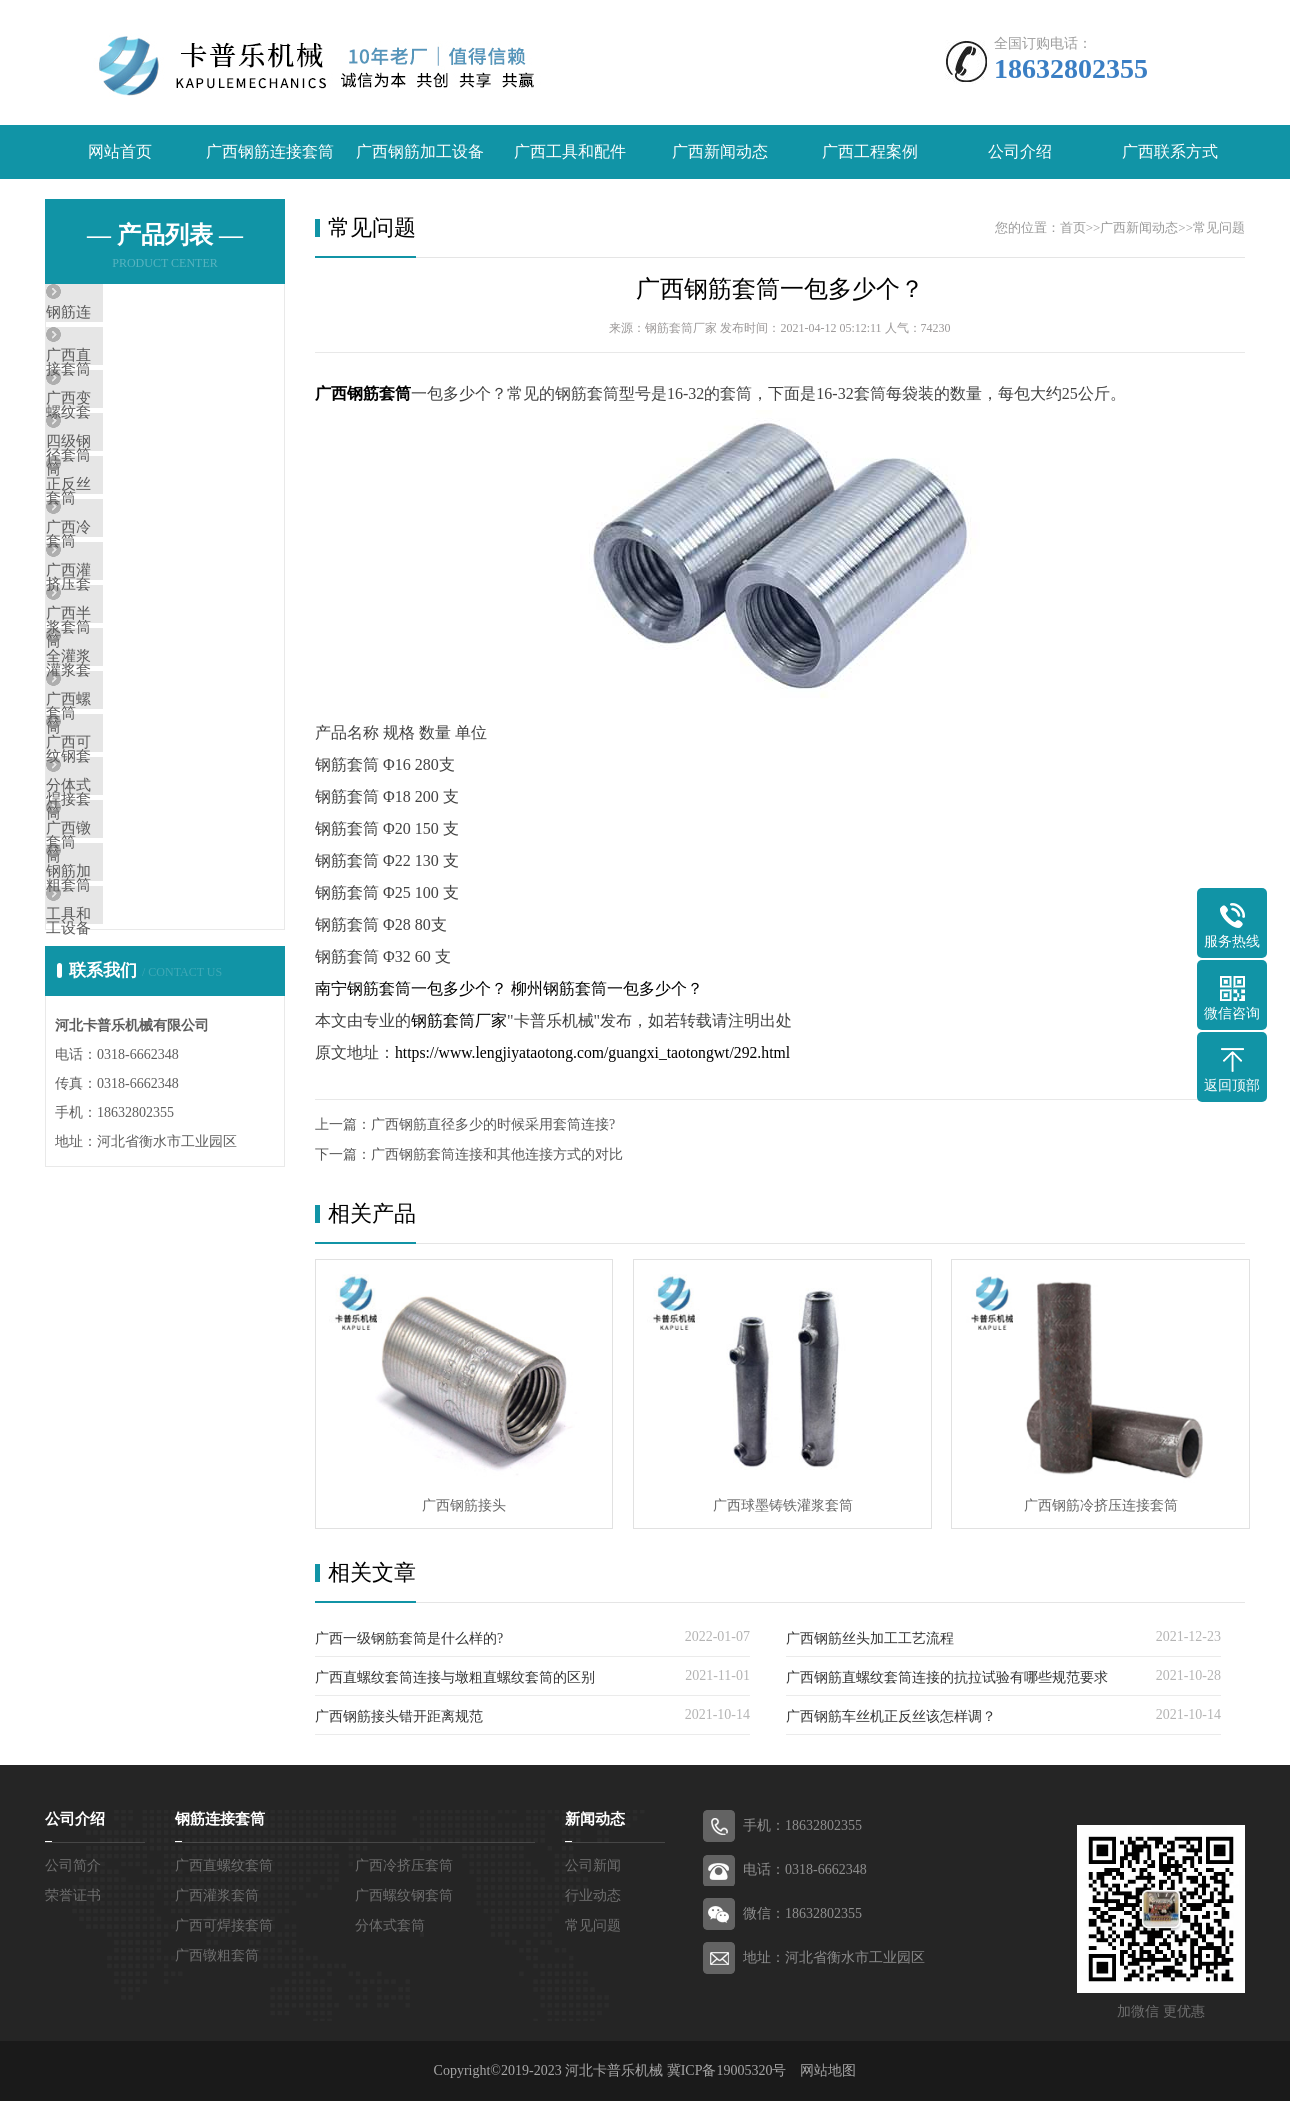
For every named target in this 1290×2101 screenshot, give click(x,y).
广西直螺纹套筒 (144, 374)
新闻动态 (595, 1819)
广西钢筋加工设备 (420, 152)
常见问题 (1219, 228)
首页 (1073, 228)
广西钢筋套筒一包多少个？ (780, 290)
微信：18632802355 (802, 1913)
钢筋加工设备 (137, 1082)
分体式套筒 (129, 964)
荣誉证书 (73, 1895)
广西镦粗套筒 (137, 1023)
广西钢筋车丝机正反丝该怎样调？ (891, 1716)
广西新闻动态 (720, 152)
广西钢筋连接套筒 (270, 152)
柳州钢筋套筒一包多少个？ (607, 989)
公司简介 (73, 1865)
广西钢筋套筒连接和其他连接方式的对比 (497, 1155)
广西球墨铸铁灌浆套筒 (779, 1504)
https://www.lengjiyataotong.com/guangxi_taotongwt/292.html (596, 1053)
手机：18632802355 (802, 1825)
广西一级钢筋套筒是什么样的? (409, 1638)
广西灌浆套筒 (137, 669)
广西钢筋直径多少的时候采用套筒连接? (493, 1125)
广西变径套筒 (137, 433)
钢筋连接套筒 (137, 315)
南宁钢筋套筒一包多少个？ (411, 989)
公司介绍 (1020, 152)
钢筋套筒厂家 (459, 1021)
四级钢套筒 (129, 492)
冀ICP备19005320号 (727, 2070)
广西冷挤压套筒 (144, 610)
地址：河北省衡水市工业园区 (834, 1957)
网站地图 (828, 2070)
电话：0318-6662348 (805, 1869)
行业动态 (593, 1895)
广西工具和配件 (570, 152)
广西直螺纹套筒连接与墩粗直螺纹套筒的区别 (455, 1677)
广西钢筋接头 (463, 1504)
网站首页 (120, 152)
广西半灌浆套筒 (144, 728)
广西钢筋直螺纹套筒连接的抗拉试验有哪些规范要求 (947, 1677)
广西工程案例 (870, 152)
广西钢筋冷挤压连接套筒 (1095, 1504)
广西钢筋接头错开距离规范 (399, 1716)
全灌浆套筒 (129, 787)
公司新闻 (593, 1865)
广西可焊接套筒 (144, 905)
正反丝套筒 (129, 551)
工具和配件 (129, 1141)
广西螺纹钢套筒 (144, 846)
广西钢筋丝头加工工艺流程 (870, 1638)
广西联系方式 (1170, 152)
